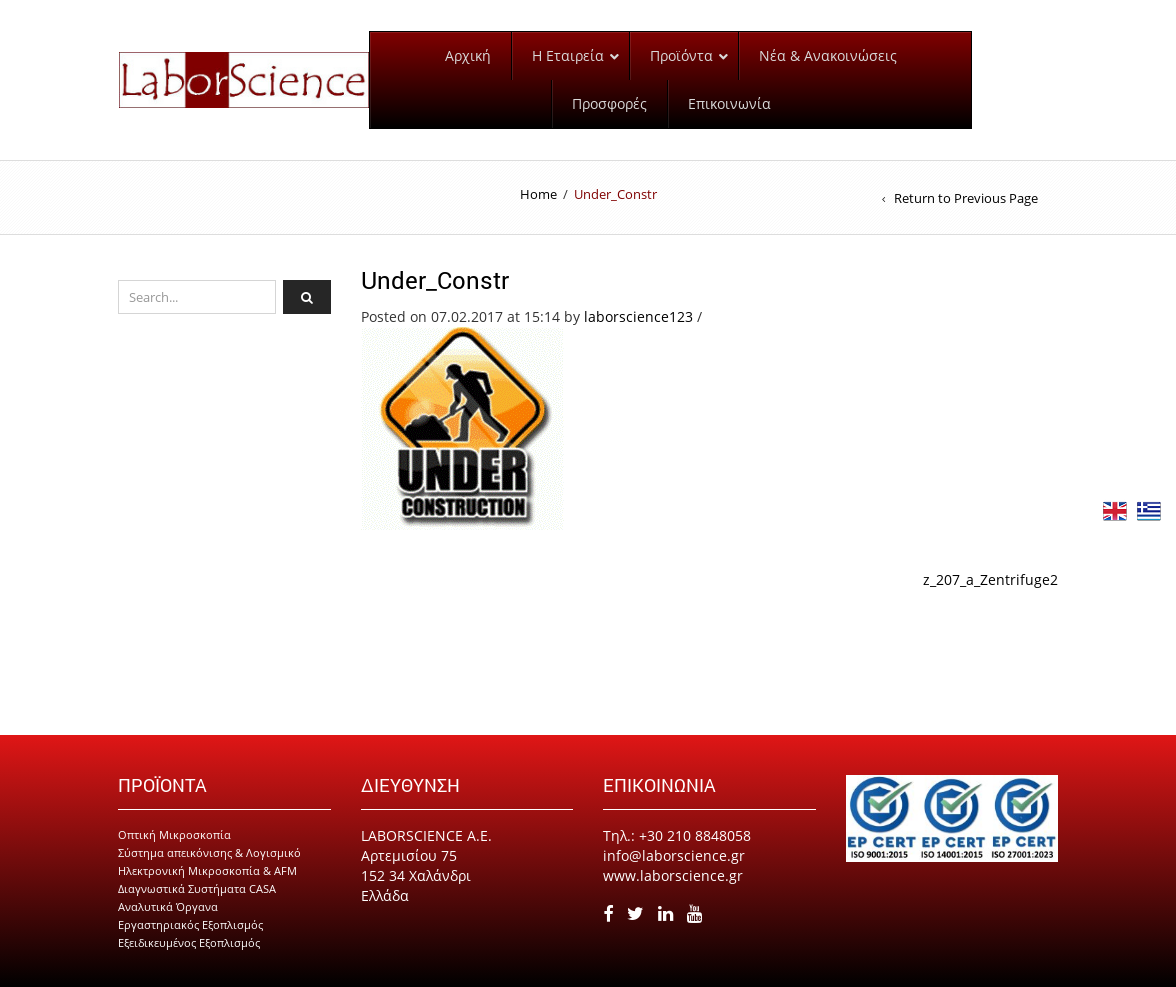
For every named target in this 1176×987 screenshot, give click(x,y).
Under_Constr (435, 280)
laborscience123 (638, 316)
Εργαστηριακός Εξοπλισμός (190, 924)
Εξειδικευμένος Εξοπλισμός (189, 942)
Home (538, 194)
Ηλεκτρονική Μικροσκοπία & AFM (207, 870)
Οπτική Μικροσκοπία (174, 834)
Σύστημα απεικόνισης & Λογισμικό (209, 852)
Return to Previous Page (966, 198)
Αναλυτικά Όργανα (168, 906)
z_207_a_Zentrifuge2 (990, 579)
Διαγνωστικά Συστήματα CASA (197, 888)
